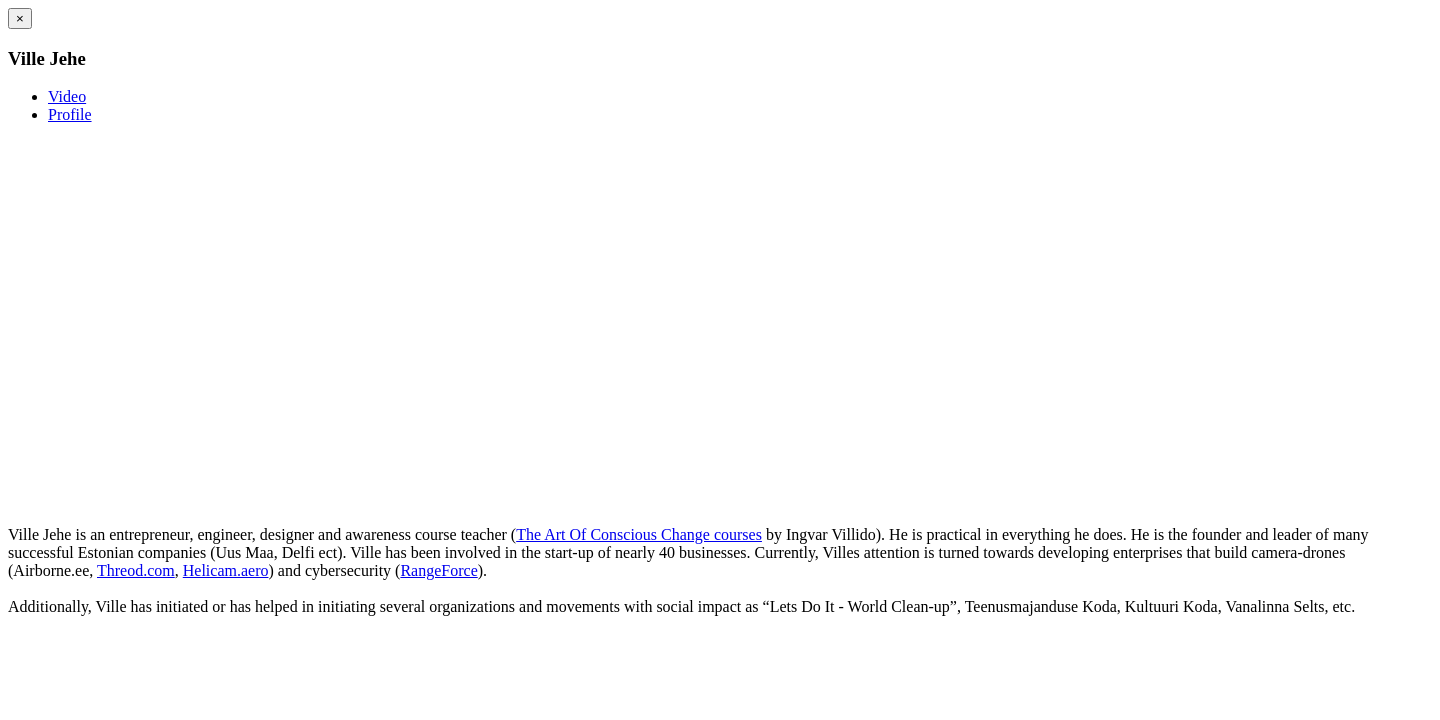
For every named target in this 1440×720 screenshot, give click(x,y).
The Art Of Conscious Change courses (639, 534)
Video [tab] (67, 96)
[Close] (20, 18)
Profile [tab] (70, 114)
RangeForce (438, 570)
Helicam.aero (226, 570)
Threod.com (136, 570)
